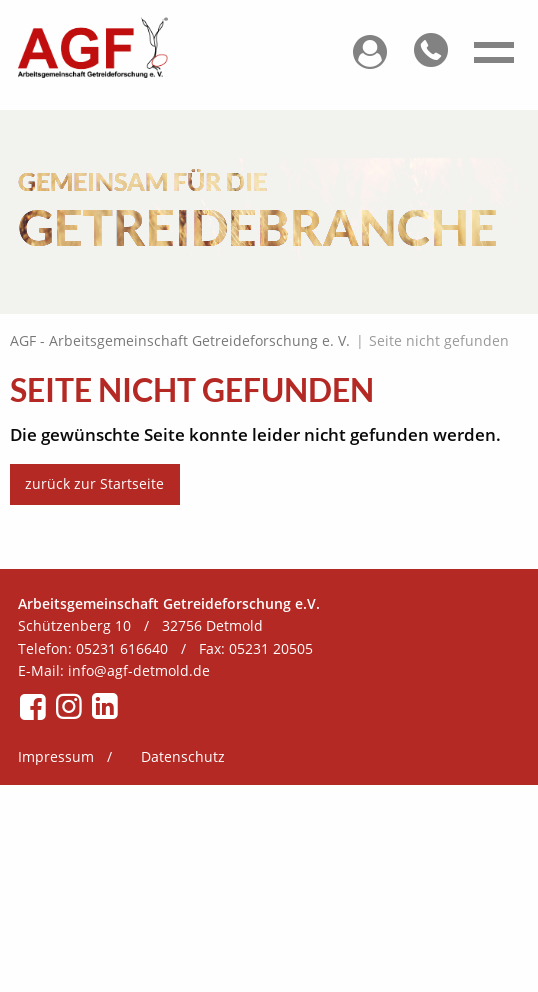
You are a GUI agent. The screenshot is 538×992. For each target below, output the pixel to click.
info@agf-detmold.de (139, 670)
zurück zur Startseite (94, 483)
